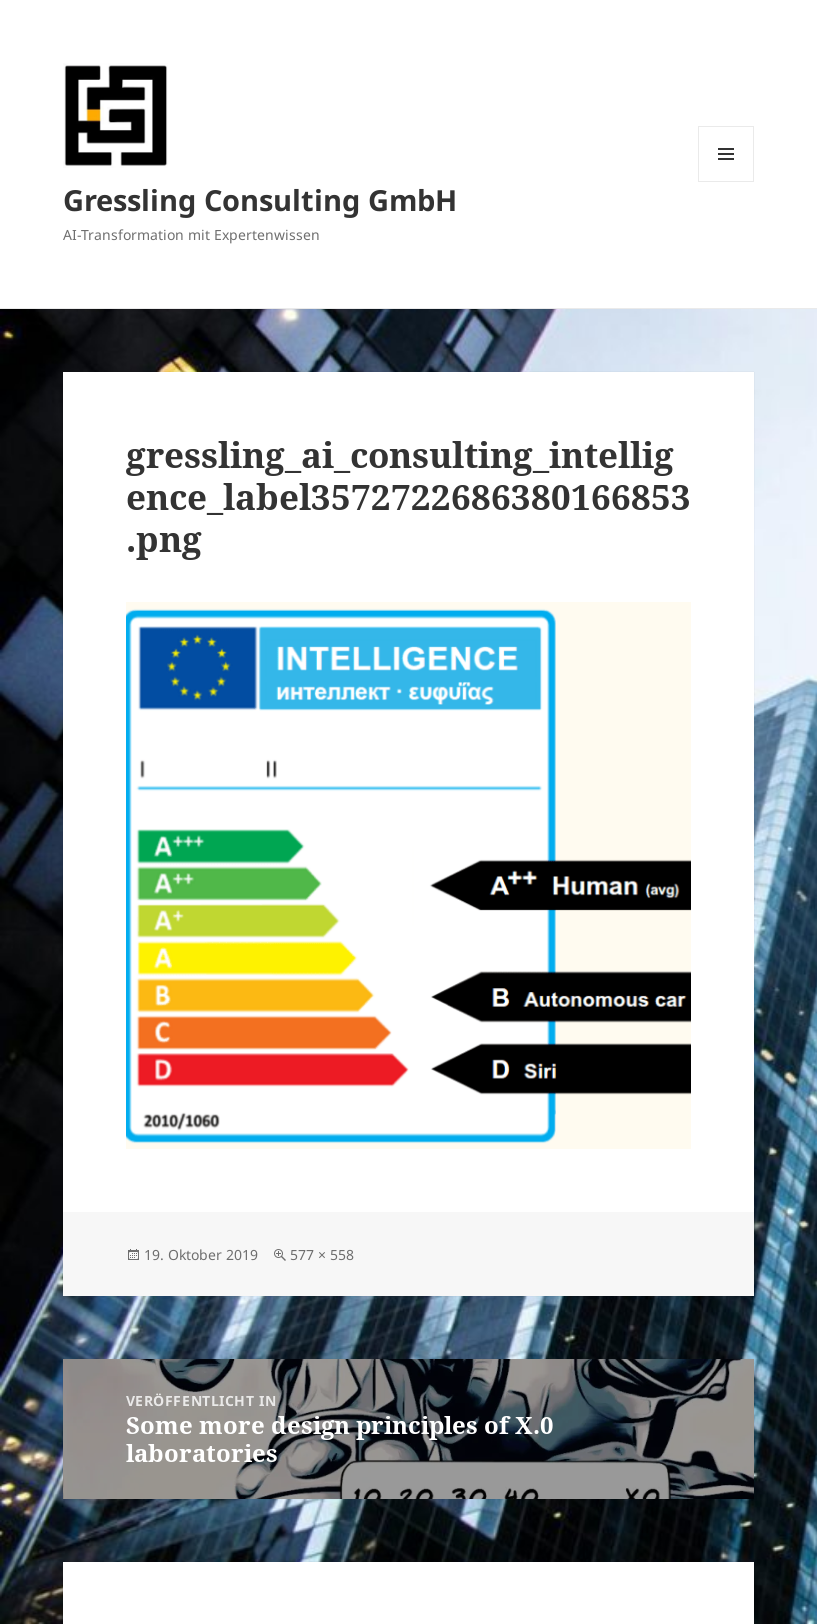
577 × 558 (322, 1254)
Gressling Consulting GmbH (260, 199)
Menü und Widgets (726, 181)
